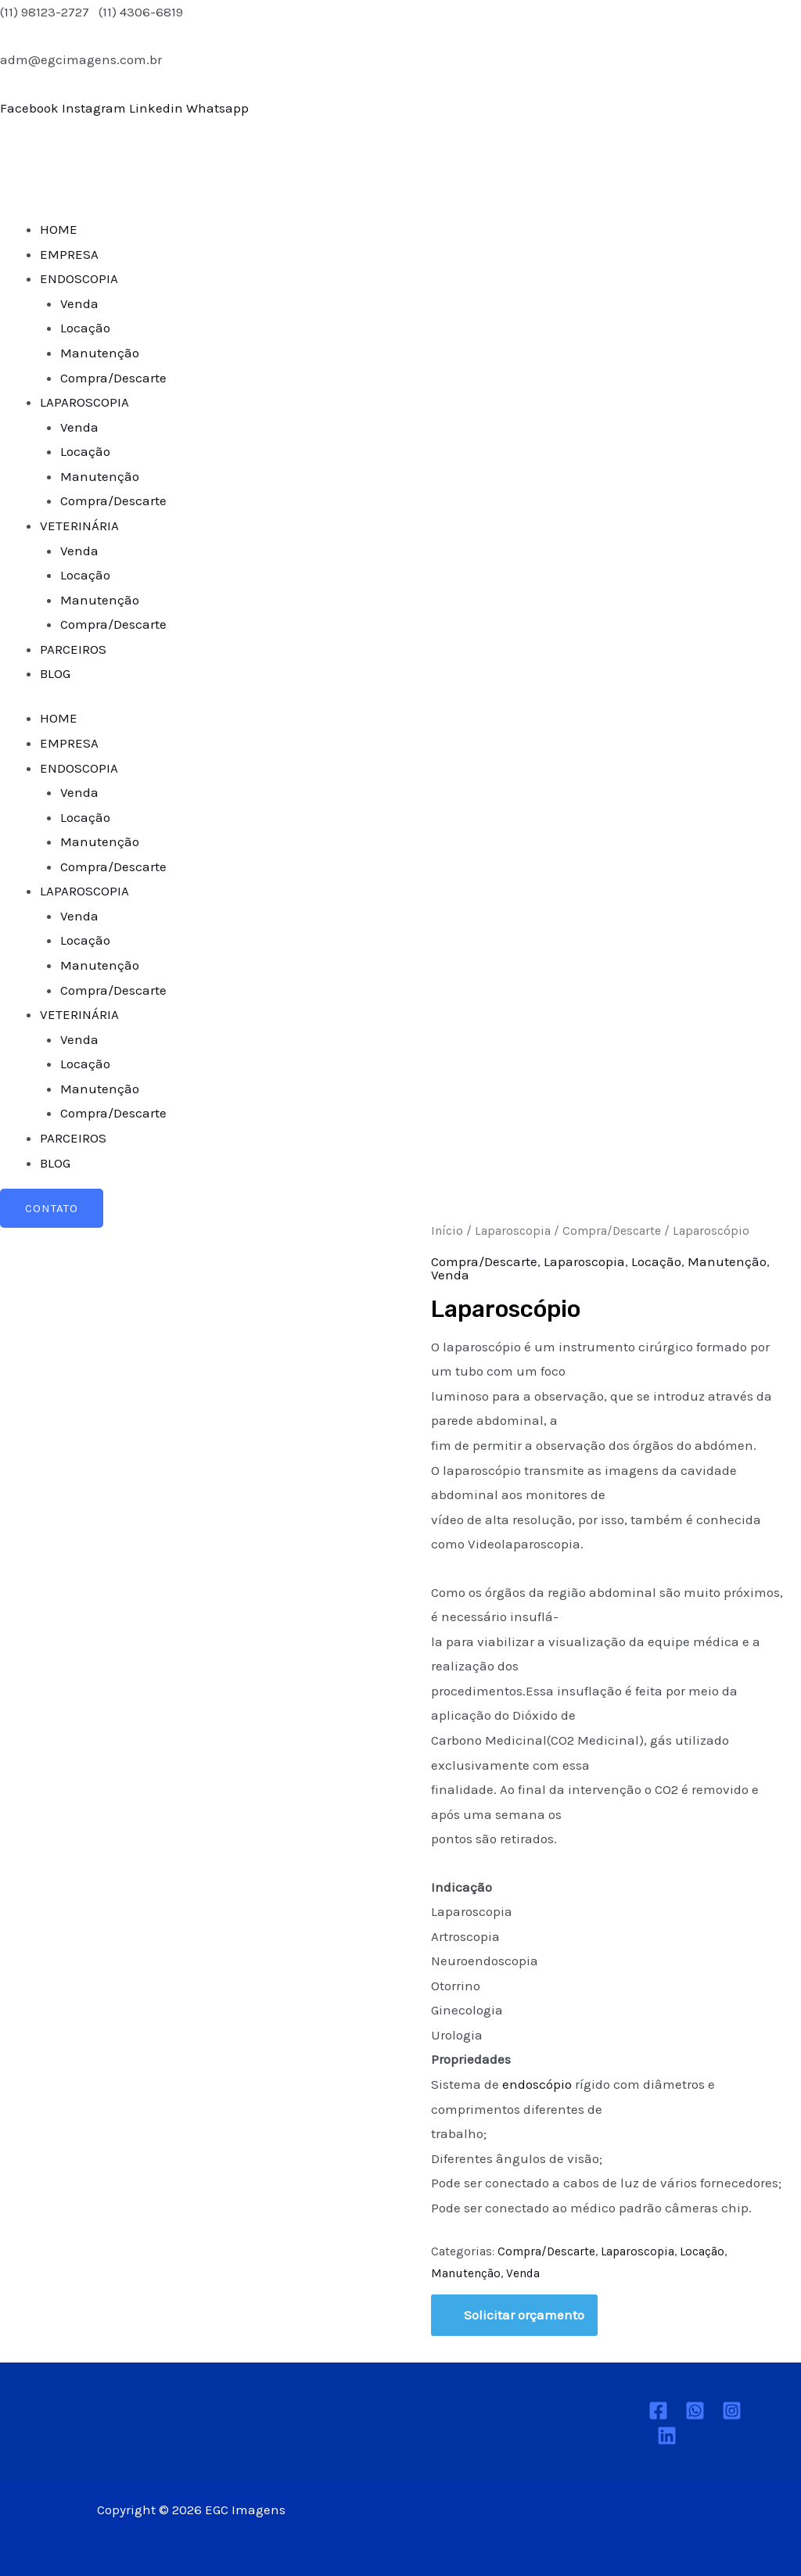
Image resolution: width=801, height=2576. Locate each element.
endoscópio (538, 2084)
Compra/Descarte (113, 378)
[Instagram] (732, 2410)
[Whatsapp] (695, 2410)
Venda (79, 303)
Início (447, 1231)
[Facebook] (658, 2410)
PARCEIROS (73, 649)
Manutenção (99, 353)
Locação (85, 327)
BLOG (55, 673)
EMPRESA (69, 254)
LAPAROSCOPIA (84, 402)
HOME (58, 229)
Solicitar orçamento (524, 2315)
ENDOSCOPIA (79, 278)
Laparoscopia (513, 1231)
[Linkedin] (667, 2435)
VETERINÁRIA (79, 525)
